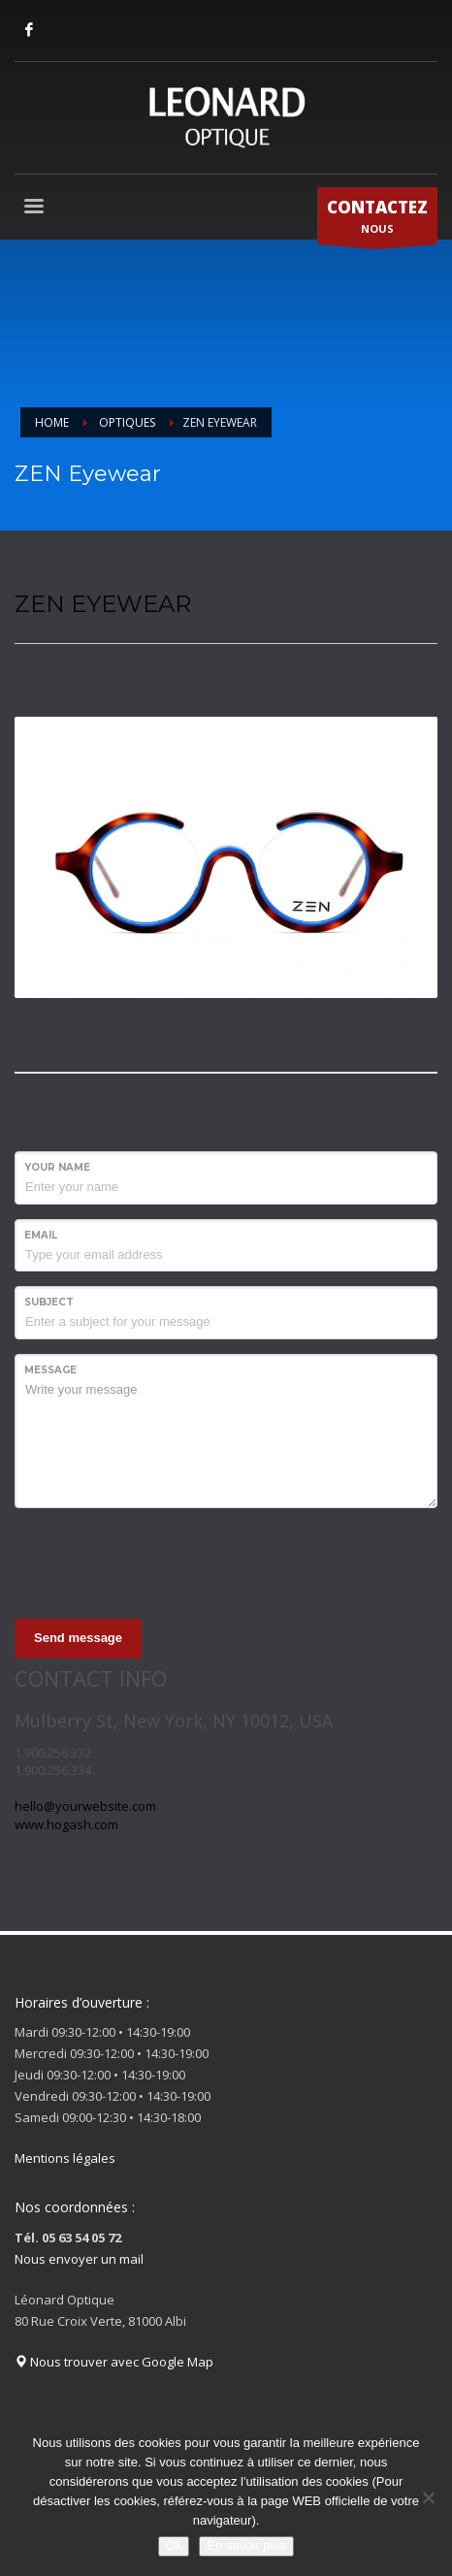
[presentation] (162, 1560)
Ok (174, 2545)
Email (40, 1235)
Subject (49, 1302)
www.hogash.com (66, 1824)
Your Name (57, 1167)
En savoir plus (246, 2545)
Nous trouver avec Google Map (114, 2361)
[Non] (427, 2497)
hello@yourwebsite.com (85, 1806)
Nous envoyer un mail (79, 2259)
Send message (78, 1637)
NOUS (377, 220)
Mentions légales (65, 2158)
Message (50, 1370)
